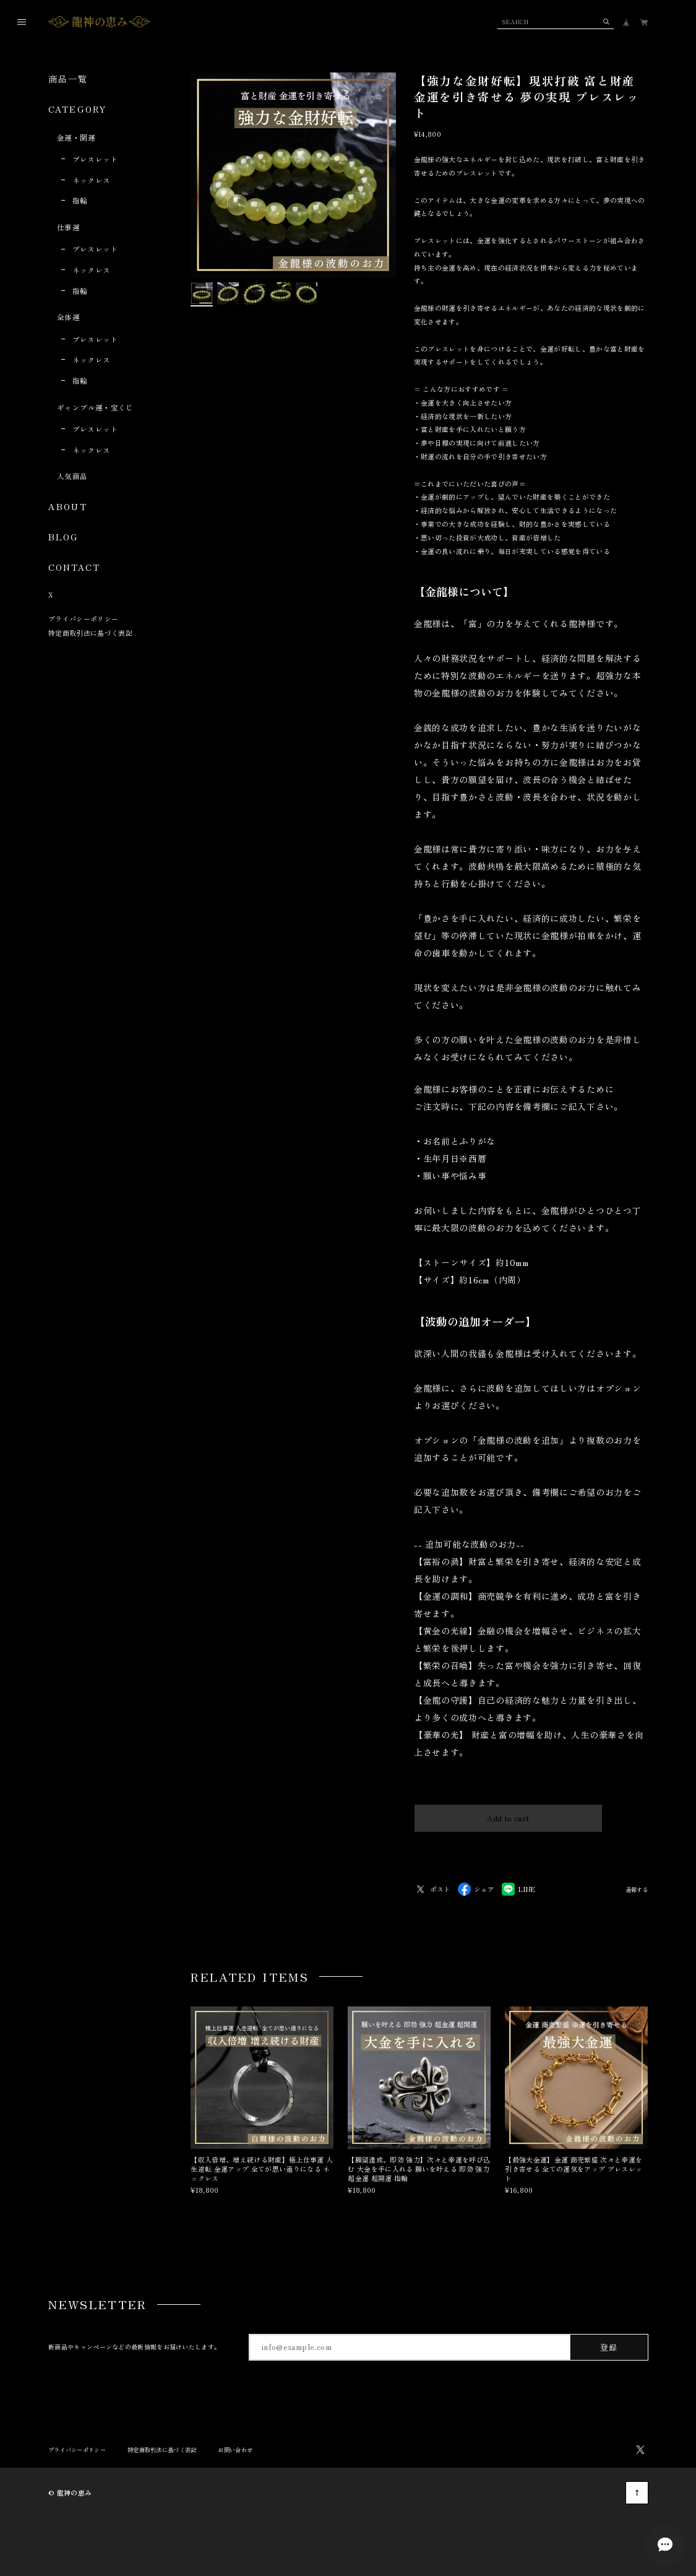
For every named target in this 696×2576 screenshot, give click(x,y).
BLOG (63, 537)
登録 (609, 2347)
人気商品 (72, 476)
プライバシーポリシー (83, 618)
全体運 (68, 316)
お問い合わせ (235, 2450)
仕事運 (68, 227)
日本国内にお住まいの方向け (508, 1847)
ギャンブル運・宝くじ (95, 407)
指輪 (80, 200)
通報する (636, 1890)
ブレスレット (95, 159)
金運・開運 (76, 137)
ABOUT (67, 506)
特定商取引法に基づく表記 (90, 633)
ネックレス (91, 180)
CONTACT (74, 567)
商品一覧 (68, 78)
